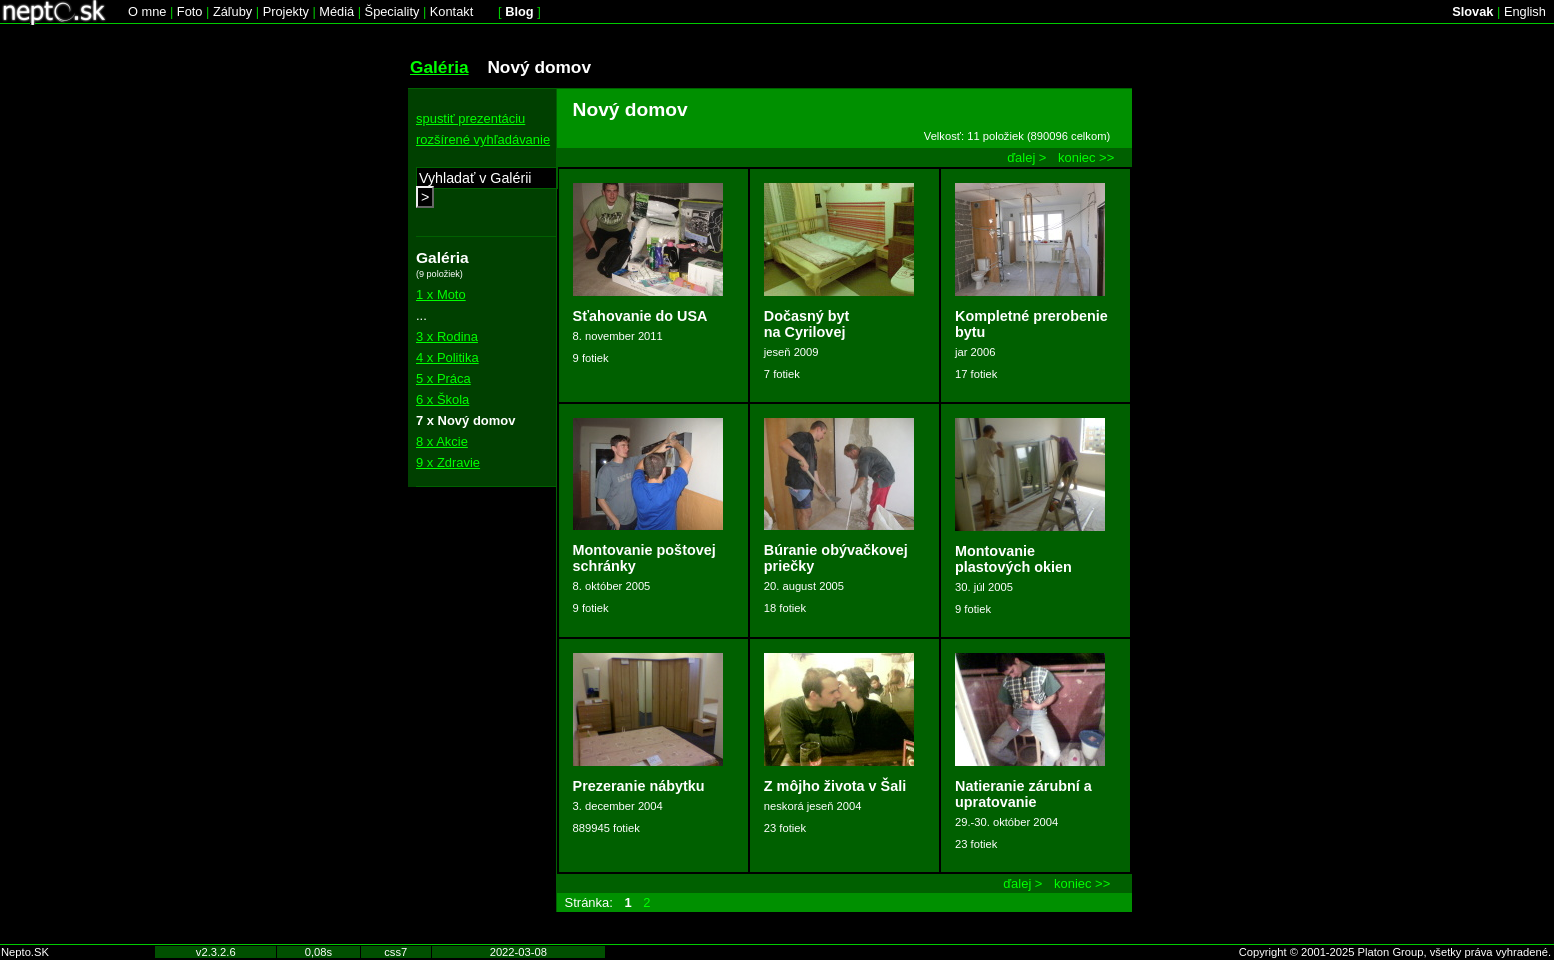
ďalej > (1026, 157)
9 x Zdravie (448, 462)
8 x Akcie (442, 441)
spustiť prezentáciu (470, 118)
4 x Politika (447, 357)
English (1525, 11)
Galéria (439, 67)
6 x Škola (442, 399)
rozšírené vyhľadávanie (483, 139)
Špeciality (392, 11)
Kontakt (451, 11)
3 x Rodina (447, 336)
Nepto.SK (25, 952)
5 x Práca (443, 378)
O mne (147, 11)
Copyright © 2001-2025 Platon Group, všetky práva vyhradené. (1395, 952)
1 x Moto (441, 294)
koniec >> (1086, 157)
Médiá (336, 11)
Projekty (286, 11)
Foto (190, 11)
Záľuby (232, 11)
